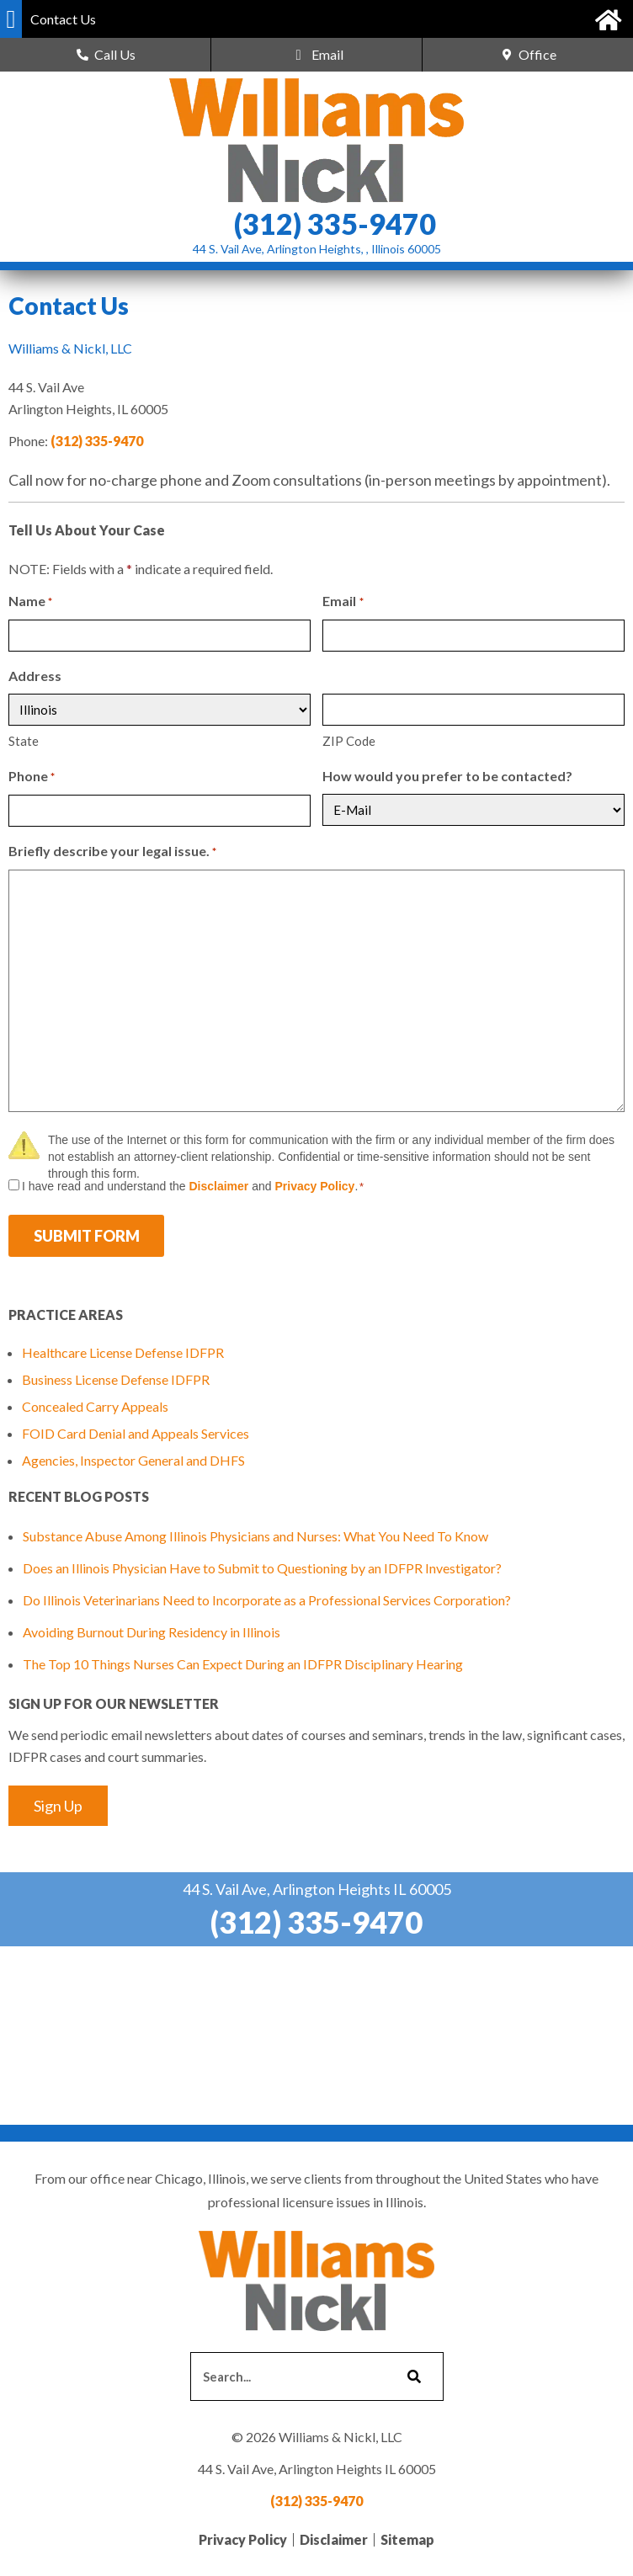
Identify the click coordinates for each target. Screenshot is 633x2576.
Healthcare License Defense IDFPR (123, 1352)
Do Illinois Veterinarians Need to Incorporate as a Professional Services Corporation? (267, 1600)
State (23, 740)
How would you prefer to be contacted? (447, 776)
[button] (11, 19)
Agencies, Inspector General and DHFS (133, 1460)
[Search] (412, 2376)
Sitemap (407, 2539)
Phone (31, 777)
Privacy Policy (314, 1186)
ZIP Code (348, 740)
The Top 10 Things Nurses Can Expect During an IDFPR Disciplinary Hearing (243, 1664)
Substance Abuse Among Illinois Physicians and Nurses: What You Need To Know (255, 1536)
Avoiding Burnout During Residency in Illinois (151, 1632)
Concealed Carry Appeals (95, 1406)
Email (342, 602)
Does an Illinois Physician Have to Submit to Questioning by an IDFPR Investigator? (262, 1568)
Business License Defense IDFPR (116, 1379)
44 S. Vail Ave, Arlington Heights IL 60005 (317, 1889)
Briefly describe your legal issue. (112, 852)
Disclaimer (218, 1186)
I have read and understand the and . (193, 1186)
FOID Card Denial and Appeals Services (135, 1433)
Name (30, 602)
